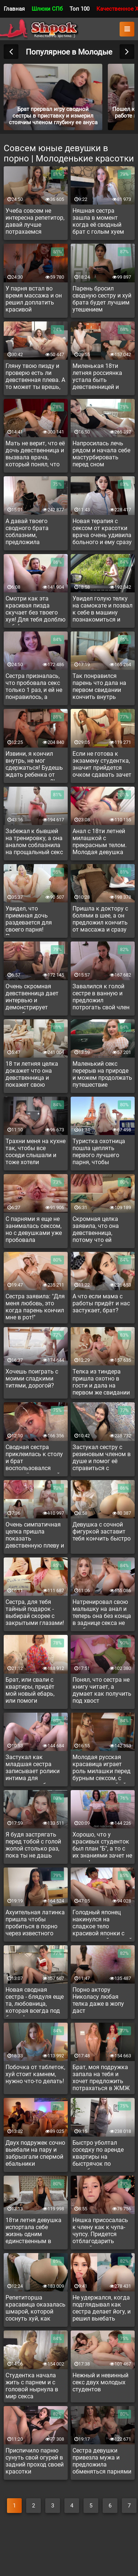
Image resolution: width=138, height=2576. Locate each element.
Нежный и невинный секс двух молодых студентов (100, 2382)
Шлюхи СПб (47, 9)
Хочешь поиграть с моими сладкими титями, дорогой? (32, 1378)
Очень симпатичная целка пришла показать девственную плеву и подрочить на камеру (35, 1536)
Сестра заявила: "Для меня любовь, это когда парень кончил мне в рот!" (35, 1307)
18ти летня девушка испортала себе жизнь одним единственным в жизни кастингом (33, 2232)
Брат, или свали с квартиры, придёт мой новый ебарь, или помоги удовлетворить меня (34, 1691)
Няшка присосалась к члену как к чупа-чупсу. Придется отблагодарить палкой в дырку (100, 2232)
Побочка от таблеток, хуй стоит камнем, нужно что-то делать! (35, 2074)
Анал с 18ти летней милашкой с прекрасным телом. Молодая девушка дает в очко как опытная (99, 843)
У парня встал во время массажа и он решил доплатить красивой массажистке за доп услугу (34, 300)
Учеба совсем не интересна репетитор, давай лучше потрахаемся (35, 221)
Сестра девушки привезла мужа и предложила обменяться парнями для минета (101, 2462)
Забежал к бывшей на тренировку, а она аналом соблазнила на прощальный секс (34, 842)
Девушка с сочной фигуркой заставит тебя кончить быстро (101, 1531)
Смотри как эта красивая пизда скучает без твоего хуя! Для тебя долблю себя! (36, 610)
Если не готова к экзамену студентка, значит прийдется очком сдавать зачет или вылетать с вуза (101, 765)
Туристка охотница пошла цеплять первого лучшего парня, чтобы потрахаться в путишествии (98, 1153)
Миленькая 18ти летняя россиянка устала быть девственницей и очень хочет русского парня (102, 377)
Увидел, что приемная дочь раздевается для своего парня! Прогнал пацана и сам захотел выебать (35, 920)
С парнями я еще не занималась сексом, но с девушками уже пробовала (34, 1229)
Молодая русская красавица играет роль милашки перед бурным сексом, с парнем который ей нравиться (101, 1769)
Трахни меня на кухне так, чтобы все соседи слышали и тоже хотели (36, 1152)
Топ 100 (79, 9)
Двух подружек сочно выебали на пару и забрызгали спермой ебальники (35, 2153)
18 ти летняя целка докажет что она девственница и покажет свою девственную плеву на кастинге (32, 1075)
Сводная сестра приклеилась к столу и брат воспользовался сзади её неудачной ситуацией (34, 1459)
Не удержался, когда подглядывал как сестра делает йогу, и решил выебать (101, 2308)
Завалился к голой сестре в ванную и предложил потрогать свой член (101, 997)
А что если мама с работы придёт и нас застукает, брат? (101, 1303)
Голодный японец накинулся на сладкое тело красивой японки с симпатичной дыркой (102, 1924)
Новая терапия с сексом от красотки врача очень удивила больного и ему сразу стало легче (102, 533)
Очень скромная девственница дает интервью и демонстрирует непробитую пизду (32, 998)
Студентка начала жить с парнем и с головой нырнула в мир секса (32, 2386)
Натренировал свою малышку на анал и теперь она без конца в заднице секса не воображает (101, 1613)
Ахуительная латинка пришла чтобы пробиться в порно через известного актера (35, 1924)
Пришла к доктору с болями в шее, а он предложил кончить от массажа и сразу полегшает (100, 920)
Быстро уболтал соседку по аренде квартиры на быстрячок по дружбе (98, 2154)
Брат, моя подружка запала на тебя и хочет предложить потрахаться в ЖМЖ (101, 2078)
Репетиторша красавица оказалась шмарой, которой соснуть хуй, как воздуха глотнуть (36, 2309)
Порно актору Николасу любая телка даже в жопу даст (98, 2000)
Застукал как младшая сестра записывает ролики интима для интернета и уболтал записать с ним (34, 1769)
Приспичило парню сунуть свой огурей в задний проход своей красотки (35, 2461)
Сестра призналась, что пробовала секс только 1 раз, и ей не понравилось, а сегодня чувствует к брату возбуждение (34, 687)
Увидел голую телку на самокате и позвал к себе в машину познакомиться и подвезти (102, 610)
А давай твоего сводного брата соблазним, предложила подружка (27, 533)
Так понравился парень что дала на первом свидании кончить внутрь (99, 686)
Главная (14, 9)
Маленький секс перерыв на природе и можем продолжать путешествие (102, 1074)
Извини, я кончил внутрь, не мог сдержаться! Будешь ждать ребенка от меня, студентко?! (34, 765)
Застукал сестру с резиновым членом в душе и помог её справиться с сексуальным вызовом (101, 1459)
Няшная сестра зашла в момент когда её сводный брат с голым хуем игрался (98, 222)
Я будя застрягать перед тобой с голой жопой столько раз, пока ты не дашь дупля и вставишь (33, 1846)
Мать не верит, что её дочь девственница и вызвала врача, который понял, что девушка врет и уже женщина (35, 455)
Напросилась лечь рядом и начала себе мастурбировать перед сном (101, 454)
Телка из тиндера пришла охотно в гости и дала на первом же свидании (101, 1382)
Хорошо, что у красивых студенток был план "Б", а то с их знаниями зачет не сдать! (102, 1846)
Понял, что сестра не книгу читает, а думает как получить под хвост (101, 1690)
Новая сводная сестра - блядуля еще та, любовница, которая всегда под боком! (35, 2001)
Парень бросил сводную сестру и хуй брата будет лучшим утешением (101, 299)
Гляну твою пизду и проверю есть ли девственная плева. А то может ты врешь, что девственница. (35, 377)
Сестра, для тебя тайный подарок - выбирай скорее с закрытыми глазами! (35, 1612)
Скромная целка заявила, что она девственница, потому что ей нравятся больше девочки (96, 1230)
